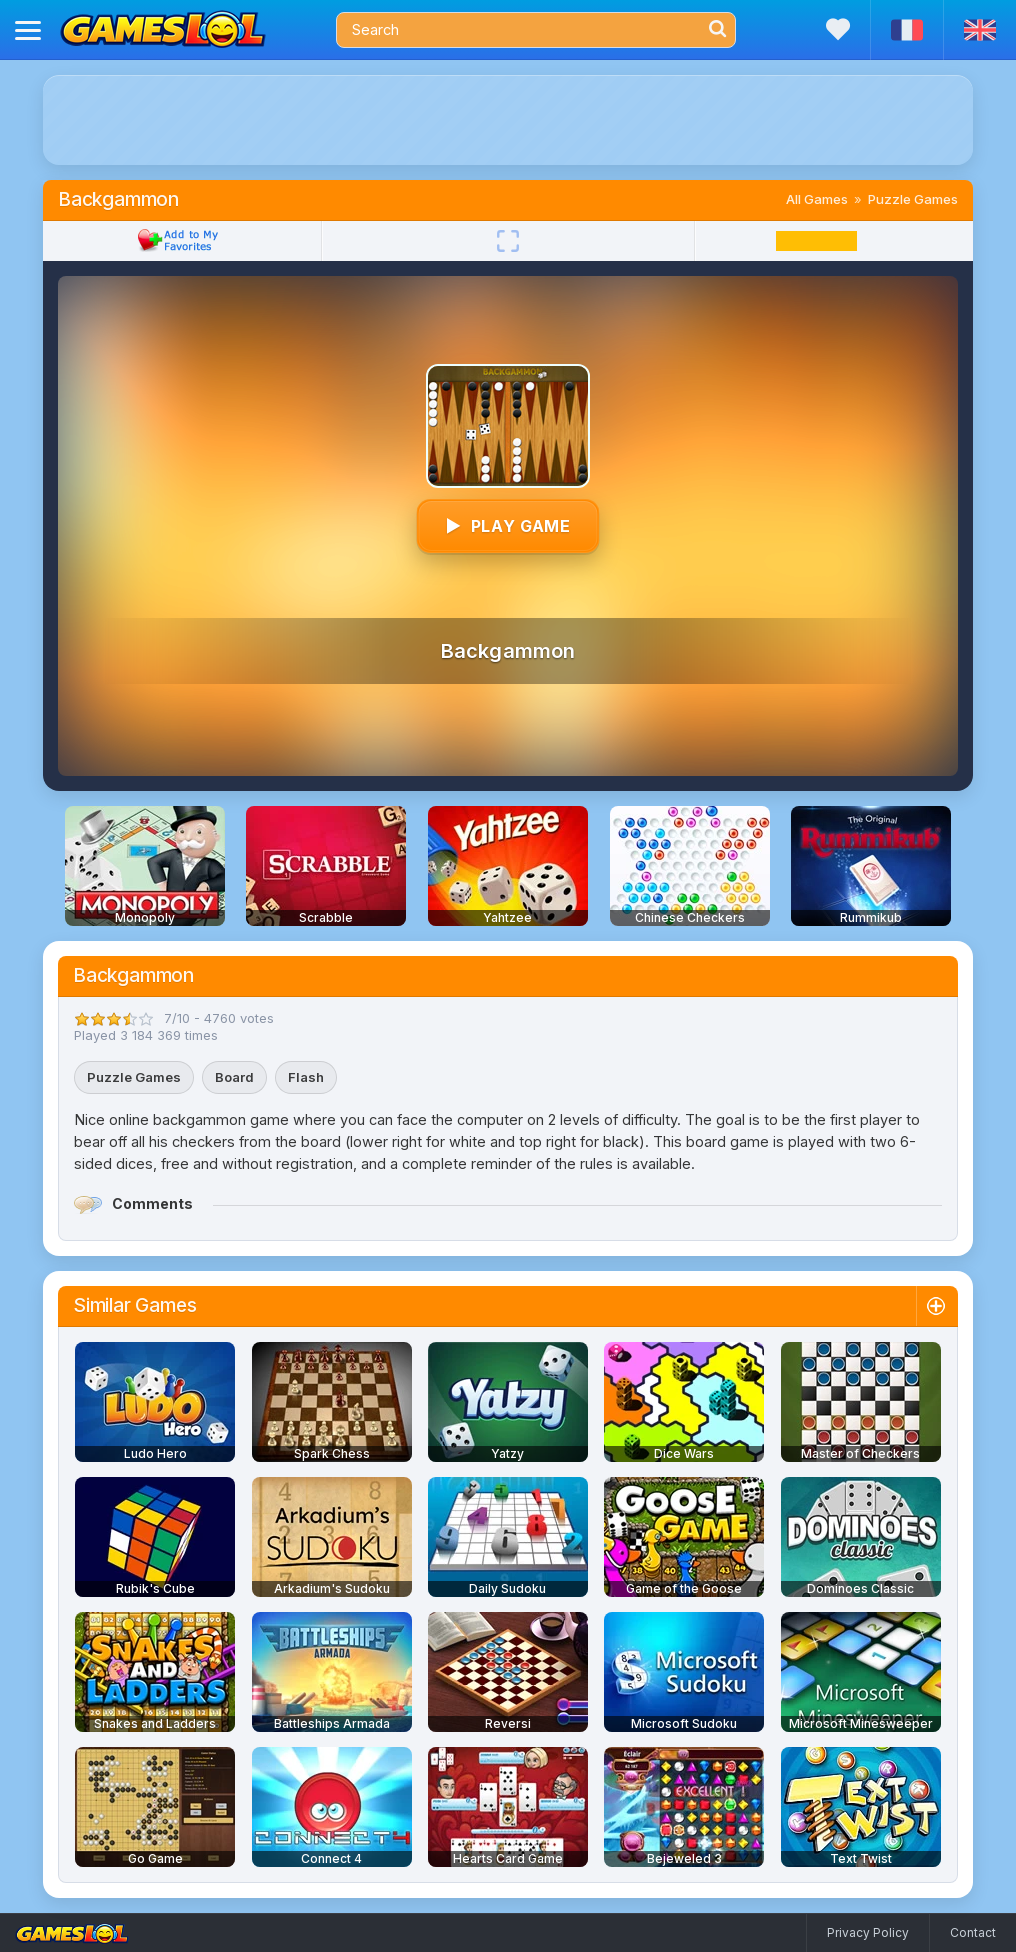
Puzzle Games (913, 199)
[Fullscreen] (508, 241)
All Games (817, 199)
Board (234, 1077)
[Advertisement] (508, 120)
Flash (306, 1077)
